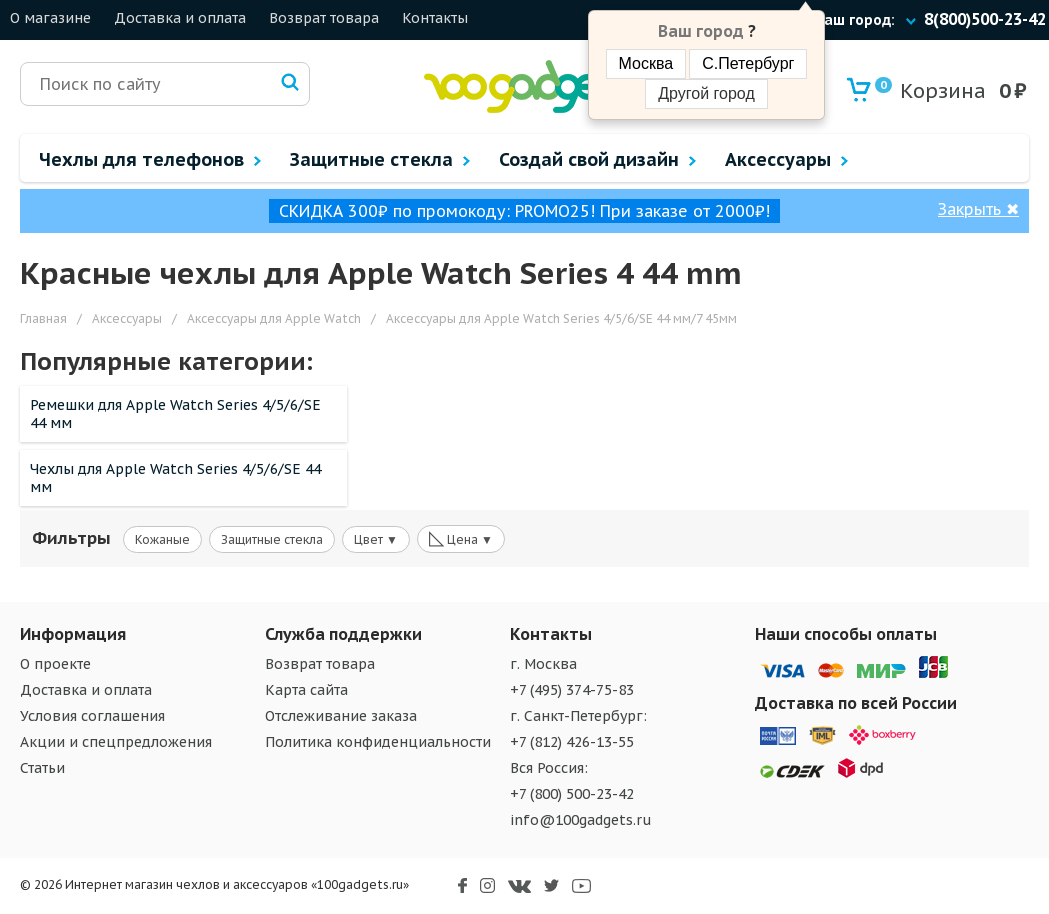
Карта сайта (306, 690)
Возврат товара (324, 18)
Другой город (706, 93)
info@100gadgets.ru (581, 820)
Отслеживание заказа (341, 716)
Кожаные (162, 539)
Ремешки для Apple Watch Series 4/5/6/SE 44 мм (175, 414)
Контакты (435, 18)
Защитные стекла (272, 539)
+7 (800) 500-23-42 (572, 794)
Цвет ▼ (376, 539)
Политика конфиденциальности (378, 742)
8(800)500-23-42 (985, 19)
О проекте (55, 664)
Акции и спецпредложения (116, 742)
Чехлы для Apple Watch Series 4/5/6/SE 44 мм (175, 478)
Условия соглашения (92, 716)
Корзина (930, 90)
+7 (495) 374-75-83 (572, 690)
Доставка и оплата (180, 18)
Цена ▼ (461, 538)
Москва (646, 63)
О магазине (50, 18)
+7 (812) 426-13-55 (572, 742)
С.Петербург (748, 63)
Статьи (42, 768)
